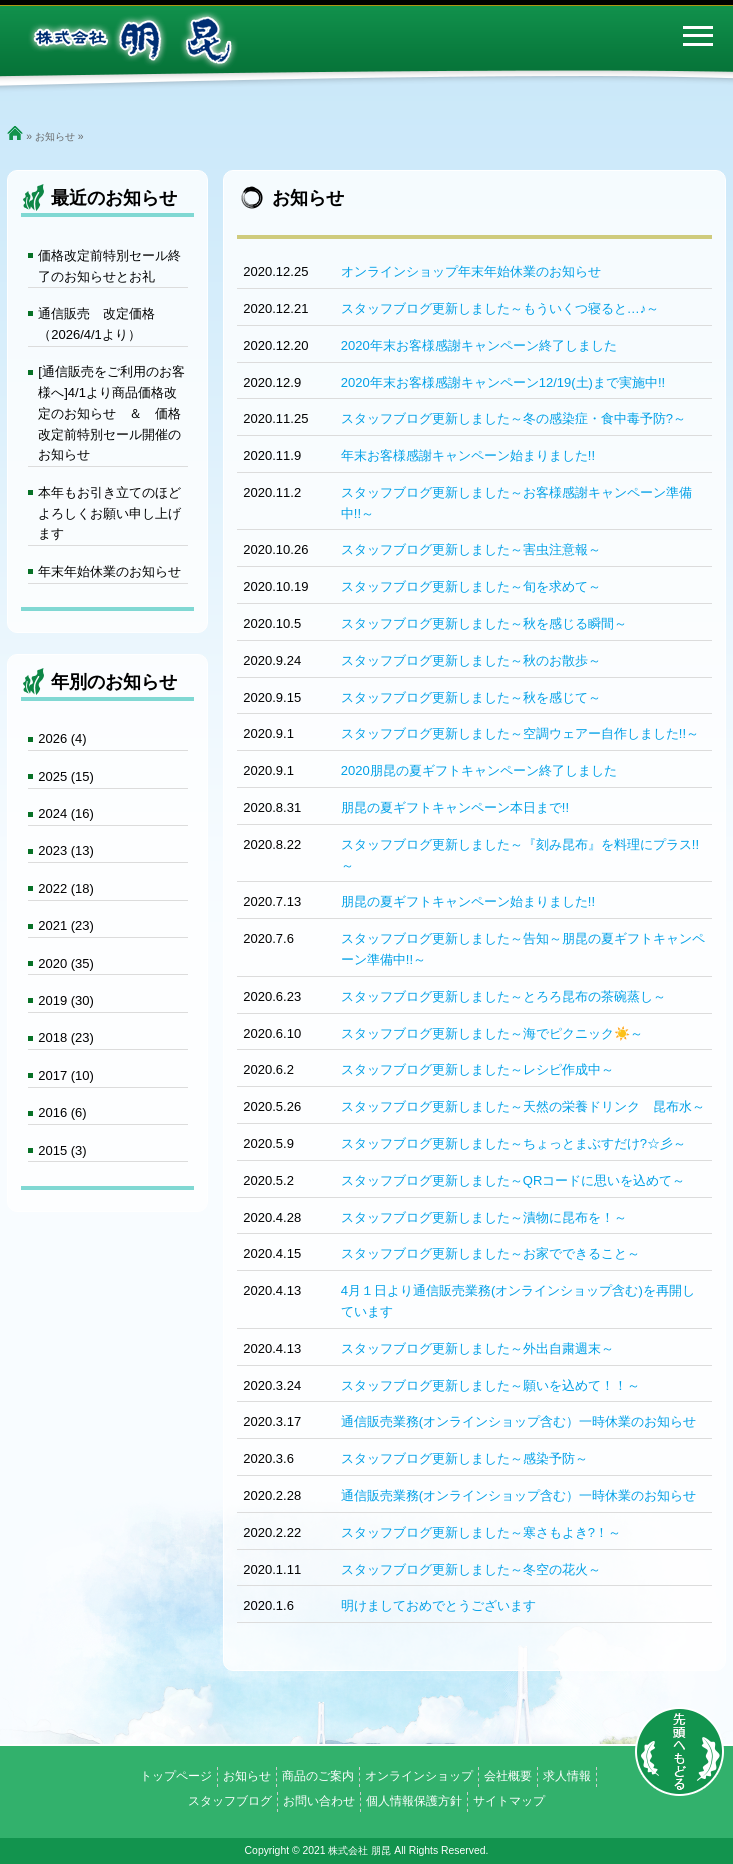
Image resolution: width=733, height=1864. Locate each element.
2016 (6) (62, 1112)
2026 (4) (62, 738)
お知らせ (55, 136)
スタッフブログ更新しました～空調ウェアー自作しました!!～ (520, 733)
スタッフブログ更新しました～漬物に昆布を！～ (484, 1217)
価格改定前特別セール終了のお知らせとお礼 (109, 266)
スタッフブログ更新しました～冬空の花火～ (471, 1569)
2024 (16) (66, 813)
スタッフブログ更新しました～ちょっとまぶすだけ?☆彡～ (513, 1143)
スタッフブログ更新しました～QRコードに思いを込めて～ (513, 1180)
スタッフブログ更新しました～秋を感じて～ (471, 697)
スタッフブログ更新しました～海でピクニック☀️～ (492, 1033)
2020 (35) (66, 963)
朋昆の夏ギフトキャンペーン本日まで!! (455, 807)
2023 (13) (66, 850)
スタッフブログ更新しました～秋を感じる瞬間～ (484, 623)
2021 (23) (66, 925)
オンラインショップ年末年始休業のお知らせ (471, 271)
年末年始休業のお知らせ (109, 571)
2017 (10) (66, 1075)
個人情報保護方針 (414, 1801)
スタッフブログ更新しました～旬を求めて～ (471, 586)
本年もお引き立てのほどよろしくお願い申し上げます (109, 513)
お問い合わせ (319, 1801)
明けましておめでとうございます (438, 1605)
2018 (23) (66, 1037)
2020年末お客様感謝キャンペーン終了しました (479, 345)
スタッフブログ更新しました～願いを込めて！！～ (490, 1385)
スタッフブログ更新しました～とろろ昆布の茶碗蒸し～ (503, 996)
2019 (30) (66, 1000)
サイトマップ (509, 1801)
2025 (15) (66, 776)
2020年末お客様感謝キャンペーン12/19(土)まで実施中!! (503, 382)
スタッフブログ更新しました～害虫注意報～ (471, 549)
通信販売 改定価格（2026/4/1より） (96, 324)
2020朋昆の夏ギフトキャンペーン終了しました (479, 770)
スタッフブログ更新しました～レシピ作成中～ (477, 1069)
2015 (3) (62, 1150)
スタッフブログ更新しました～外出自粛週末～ (477, 1348)
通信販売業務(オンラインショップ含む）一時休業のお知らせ (518, 1421)
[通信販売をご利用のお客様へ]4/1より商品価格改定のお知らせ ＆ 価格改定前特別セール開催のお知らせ (111, 413)
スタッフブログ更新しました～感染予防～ (464, 1458)
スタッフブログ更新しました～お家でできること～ (490, 1253)
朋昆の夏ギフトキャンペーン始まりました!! (468, 901)
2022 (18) (66, 888)
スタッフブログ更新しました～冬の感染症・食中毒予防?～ (513, 418)
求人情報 (567, 1776)
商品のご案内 (318, 1776)
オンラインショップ (419, 1776)
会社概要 (508, 1776)
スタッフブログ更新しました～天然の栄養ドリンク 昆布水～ (523, 1106)
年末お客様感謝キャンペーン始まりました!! (468, 455)
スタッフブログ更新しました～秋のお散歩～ (471, 660)
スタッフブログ (230, 1801)
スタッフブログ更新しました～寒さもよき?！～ (481, 1532)
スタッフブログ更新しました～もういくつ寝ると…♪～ (500, 308)
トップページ (176, 1776)
